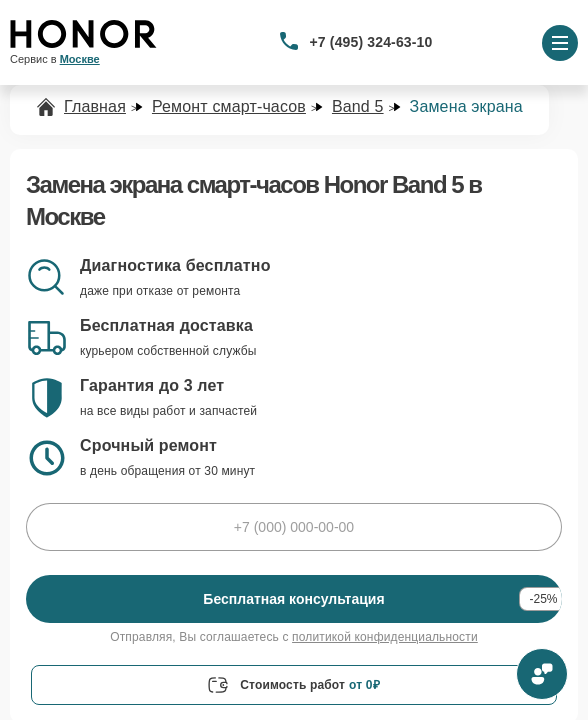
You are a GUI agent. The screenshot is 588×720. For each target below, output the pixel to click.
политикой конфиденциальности (385, 637)
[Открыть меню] (560, 43)
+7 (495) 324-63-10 (371, 42)
